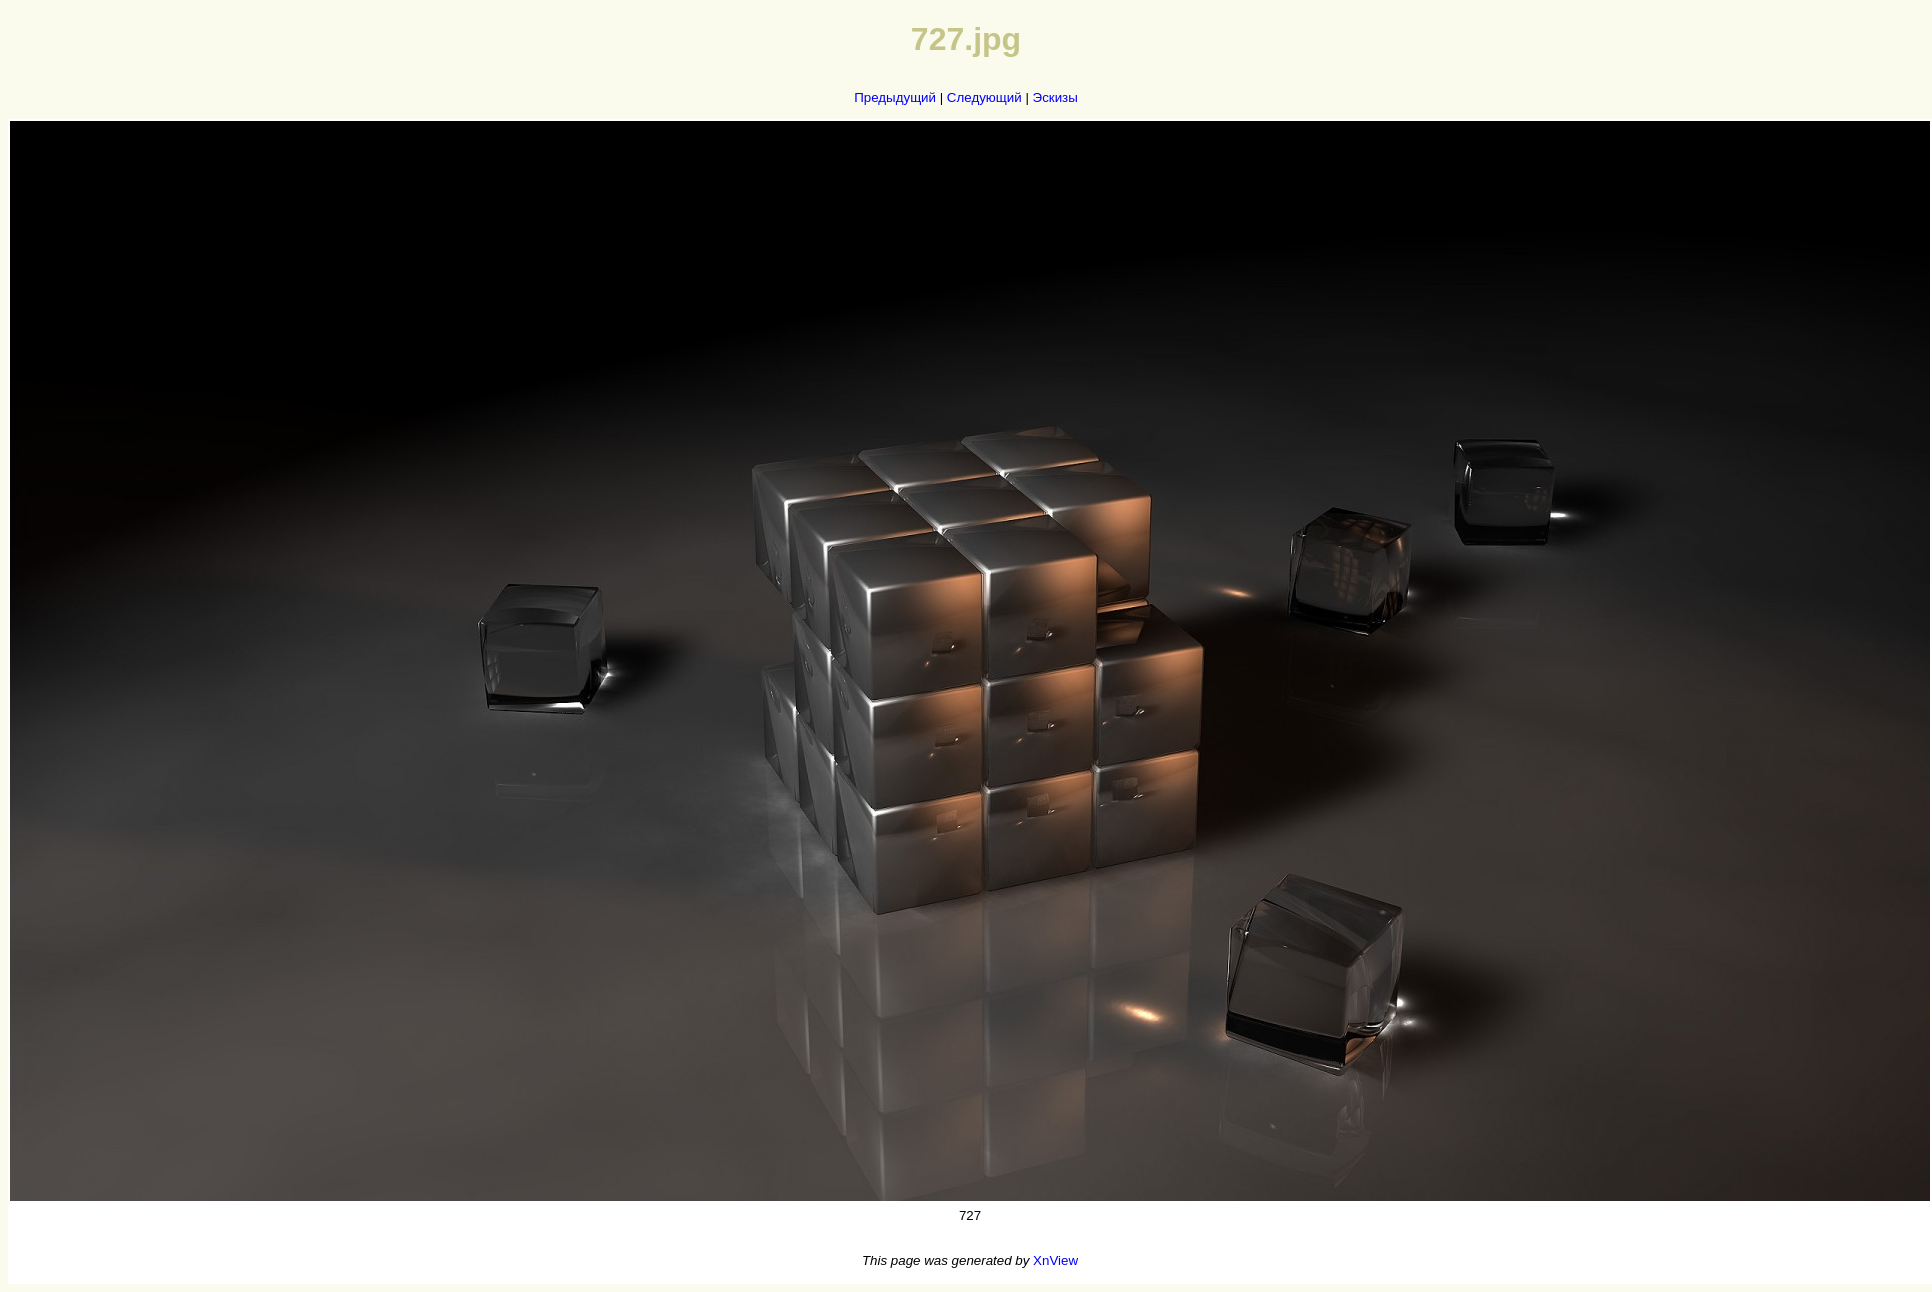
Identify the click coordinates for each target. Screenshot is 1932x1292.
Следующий (984, 97)
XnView (1055, 1260)
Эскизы (1055, 97)
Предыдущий (895, 97)
